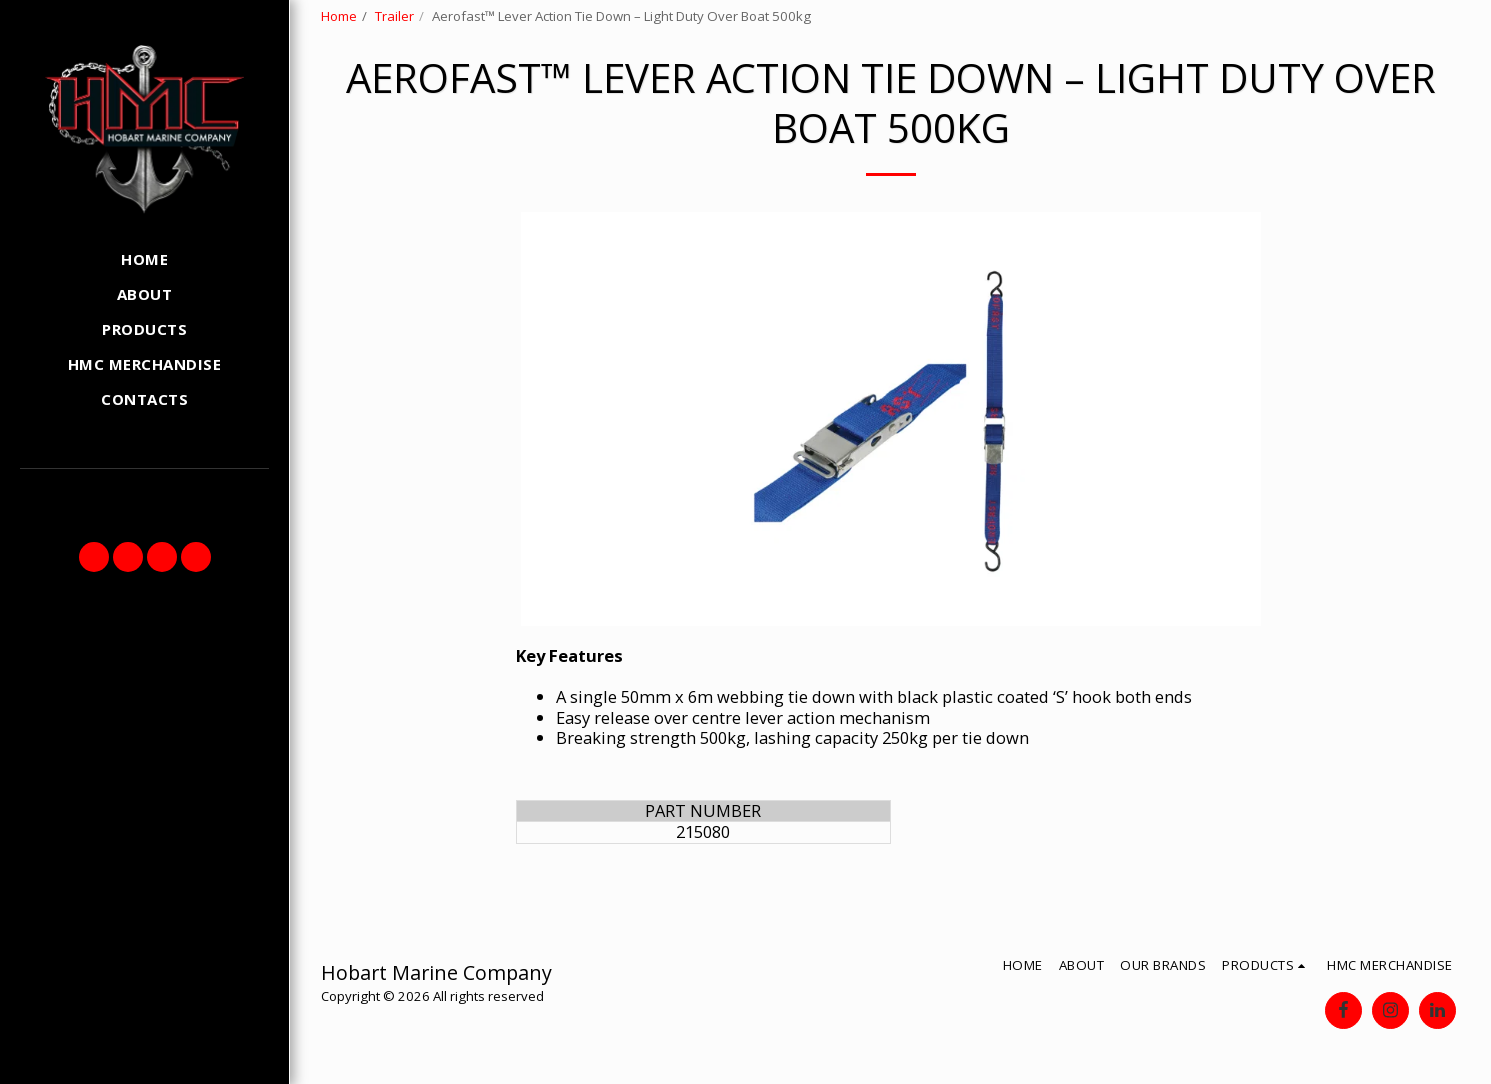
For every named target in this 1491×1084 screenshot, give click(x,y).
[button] (94, 557)
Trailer (394, 16)
